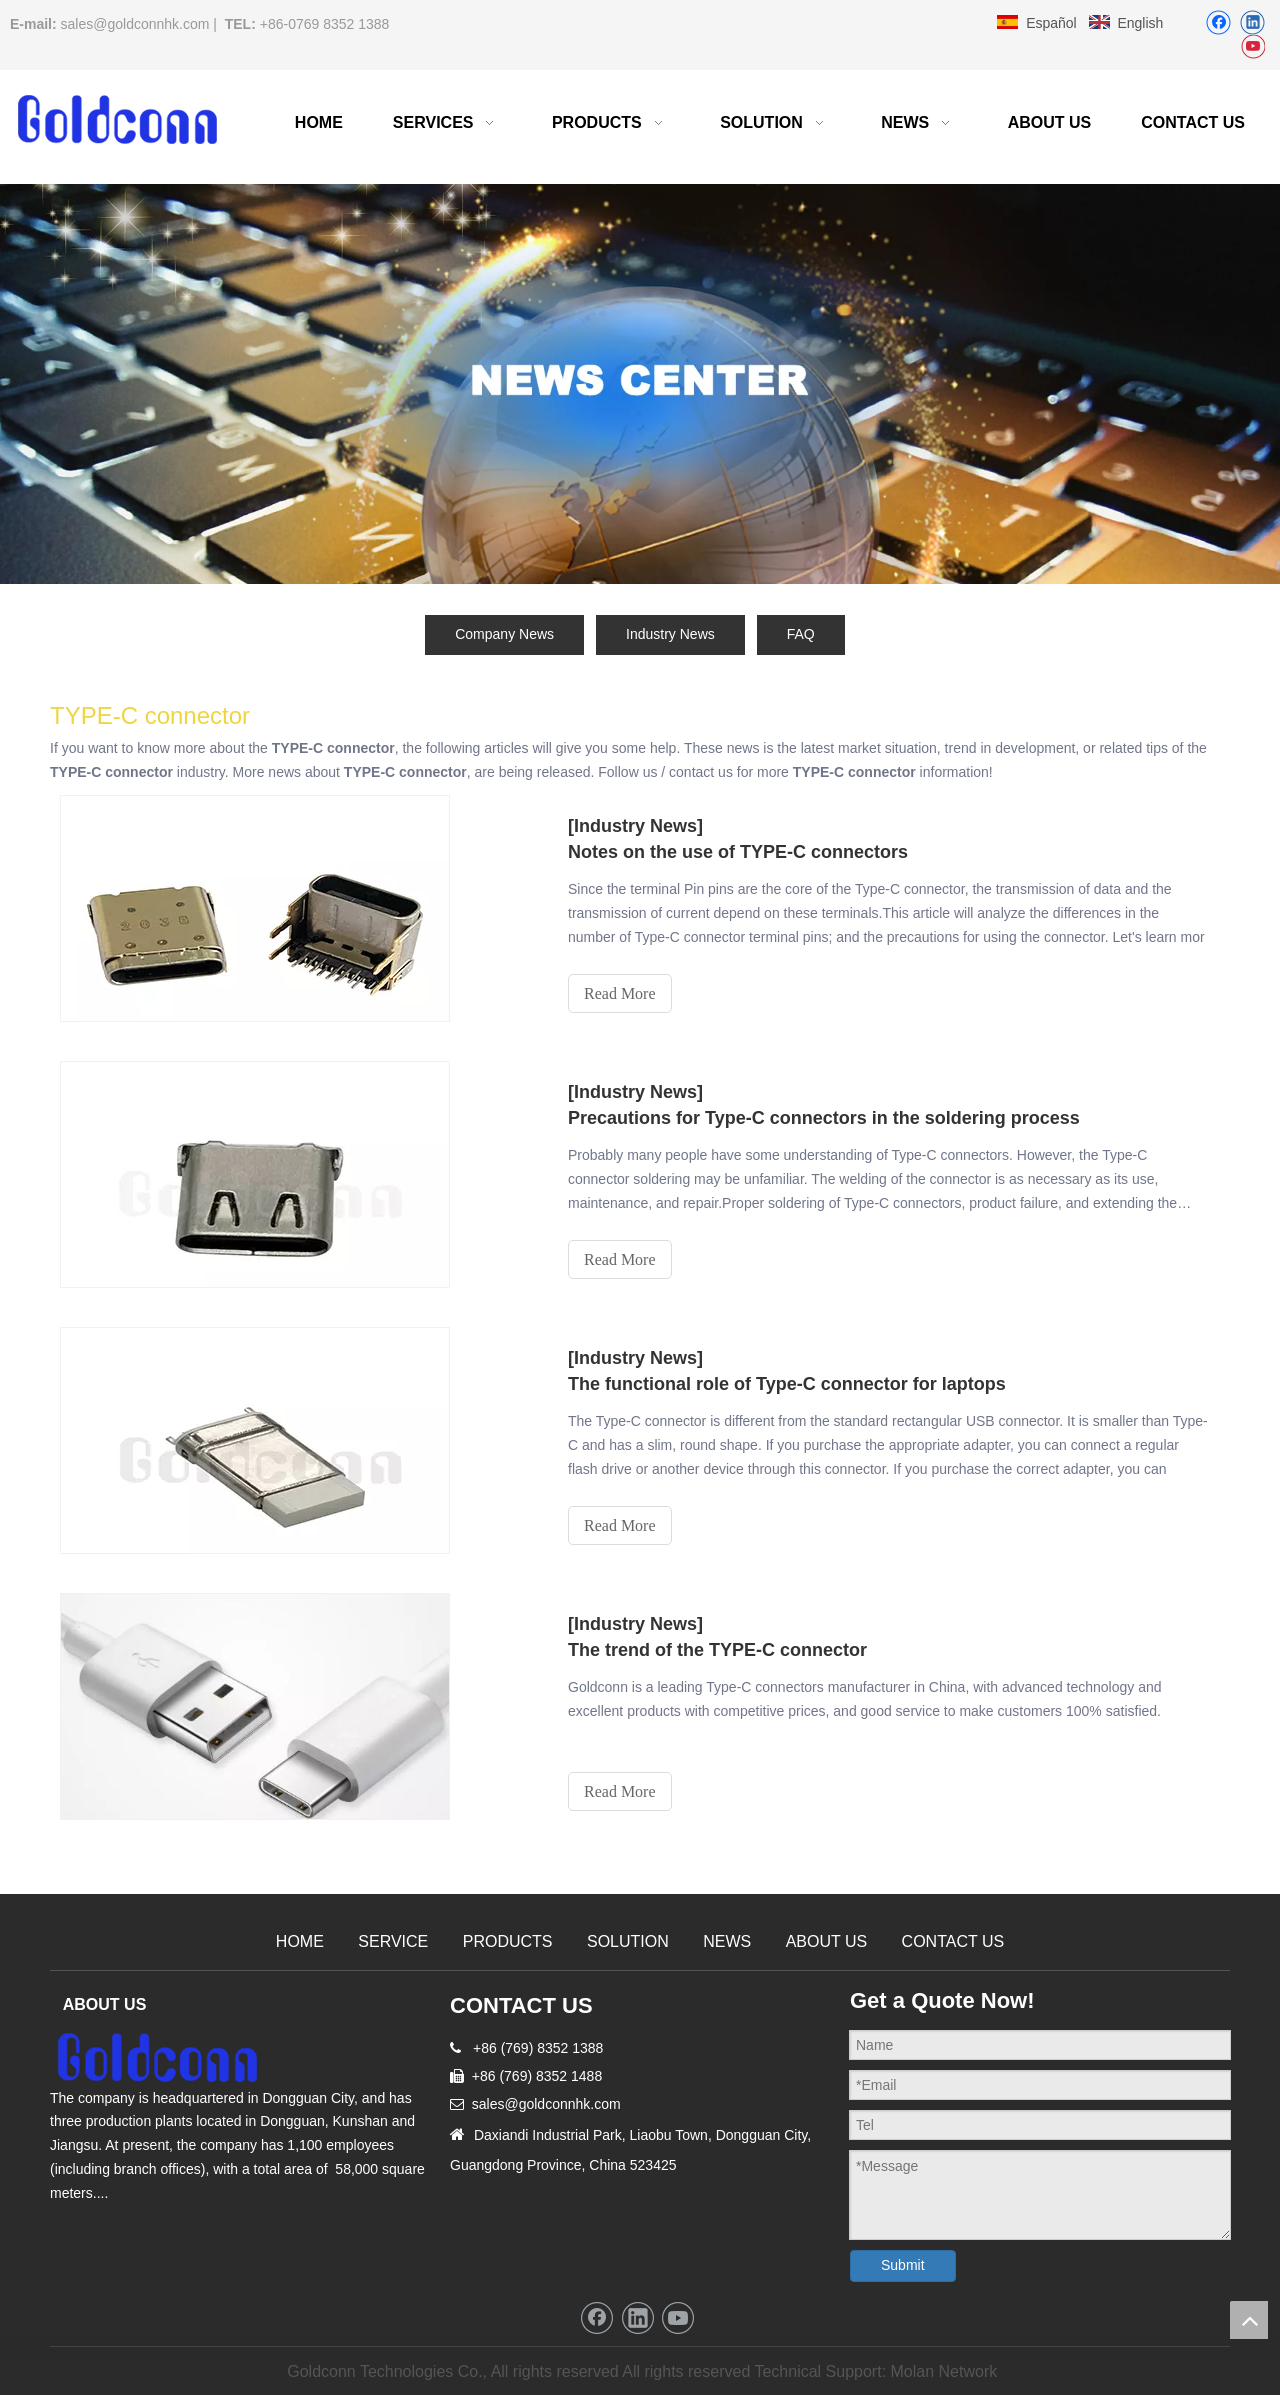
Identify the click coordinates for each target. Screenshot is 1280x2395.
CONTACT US (953, 1941)
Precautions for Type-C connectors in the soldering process (824, 1118)
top (1249, 2320)
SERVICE (393, 1941)
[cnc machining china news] (640, 384)
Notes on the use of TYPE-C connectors (738, 852)
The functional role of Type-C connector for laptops (787, 1384)
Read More (620, 993)
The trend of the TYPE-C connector (717, 1650)
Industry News (670, 634)
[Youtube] (1252, 47)
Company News (504, 634)
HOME (300, 1941)
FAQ (801, 634)
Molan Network (944, 2371)
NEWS (727, 1941)
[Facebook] (1218, 22)
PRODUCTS (508, 1941)
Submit (903, 2265)
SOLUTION (628, 1941)
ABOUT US (827, 1941)
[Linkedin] (1252, 22)
